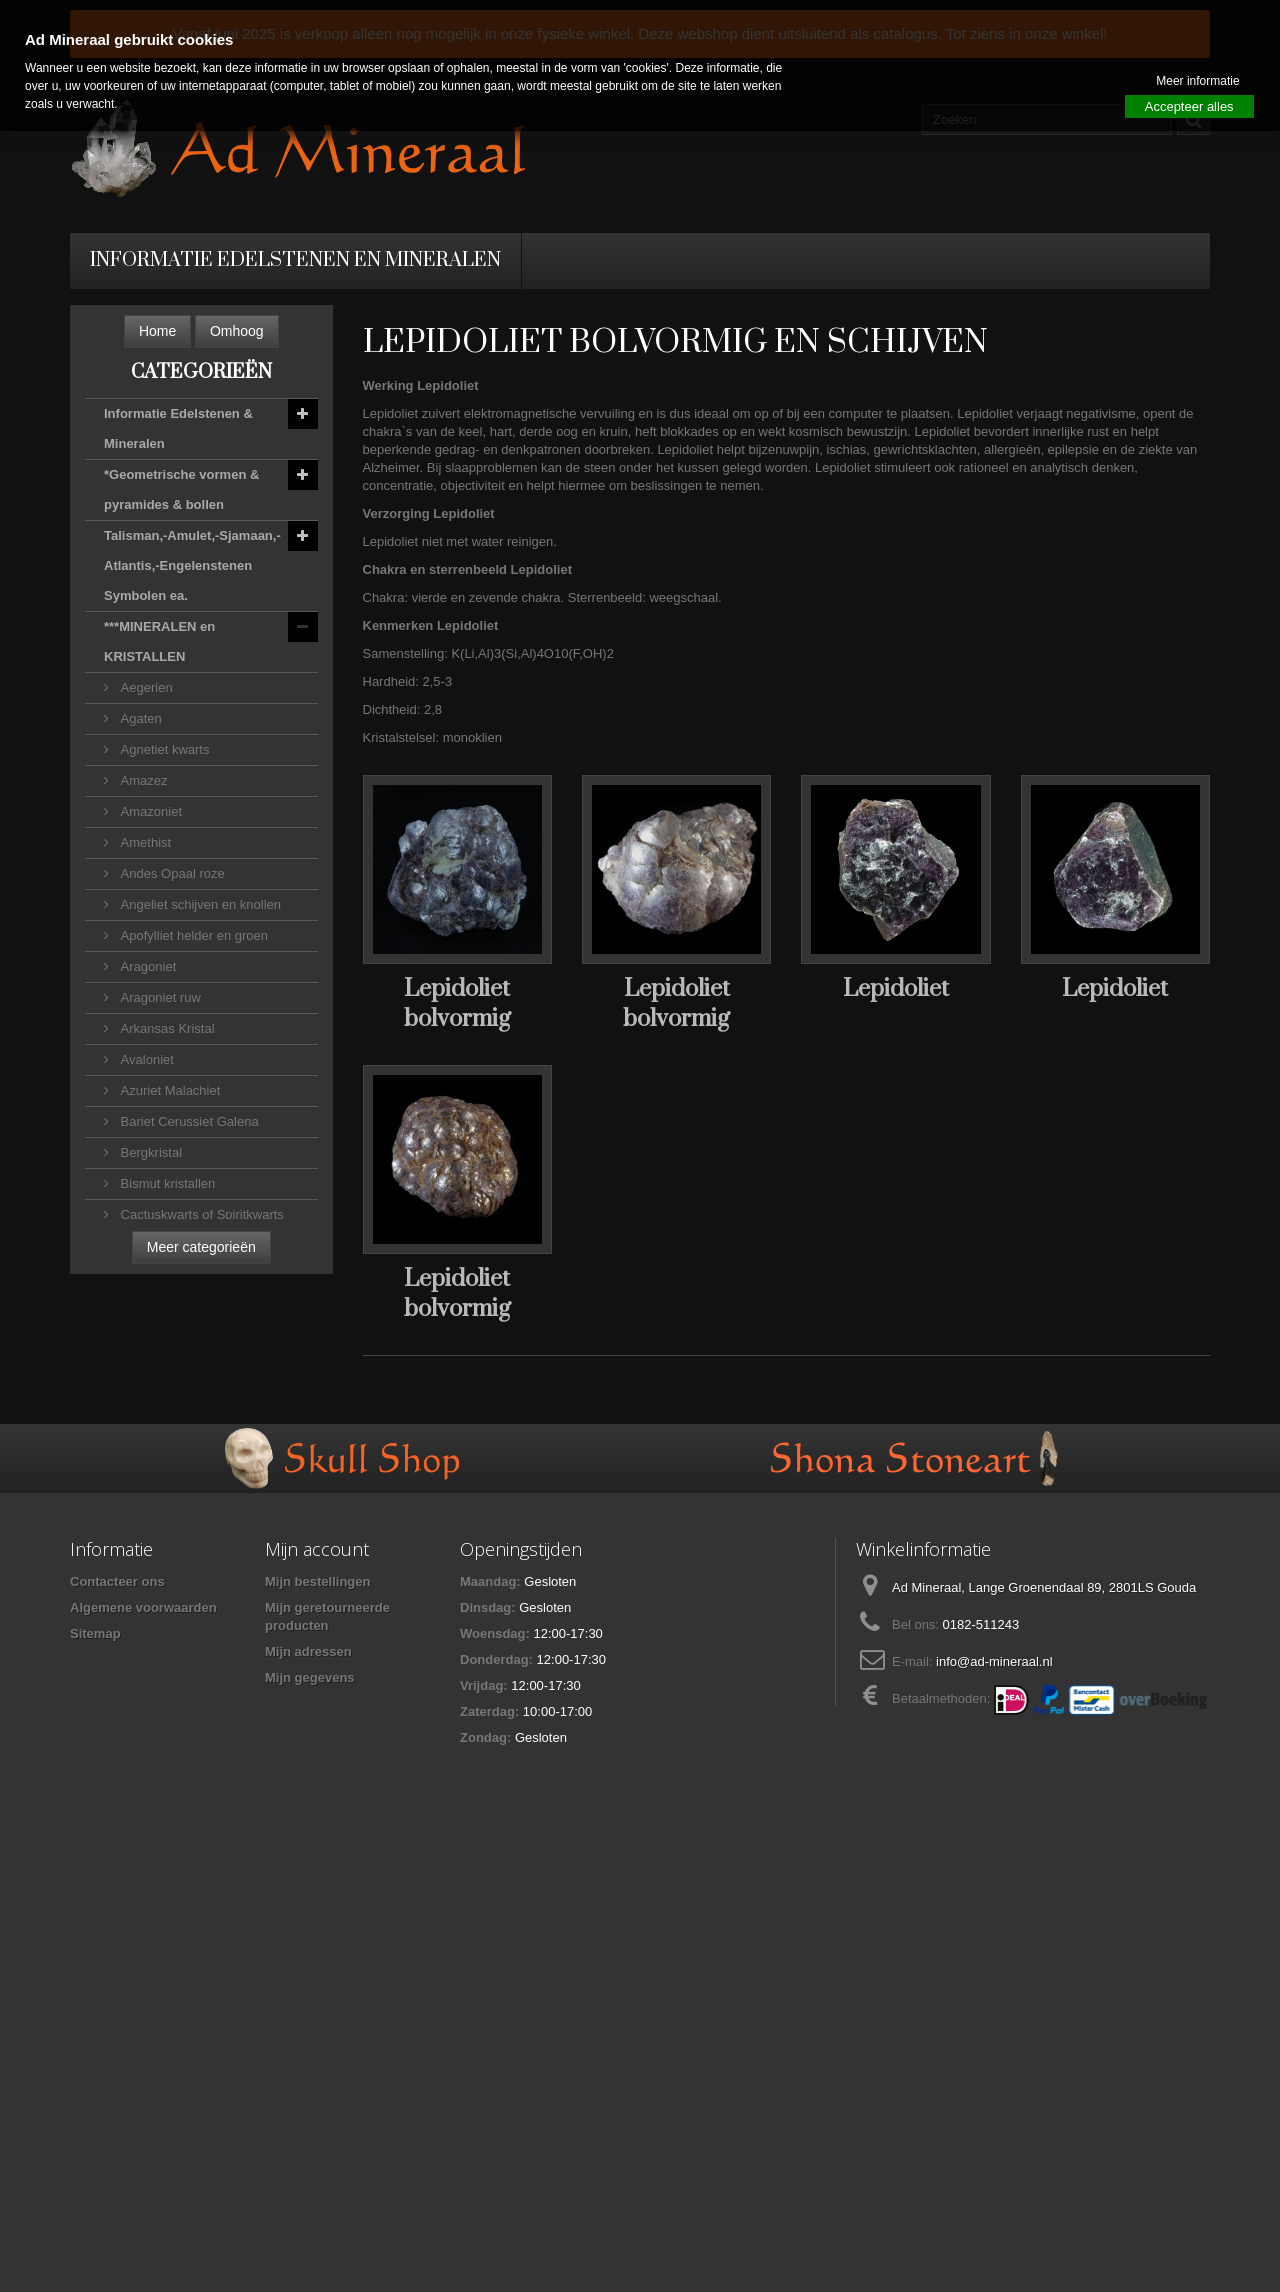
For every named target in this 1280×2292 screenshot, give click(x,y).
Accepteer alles (1189, 106)
